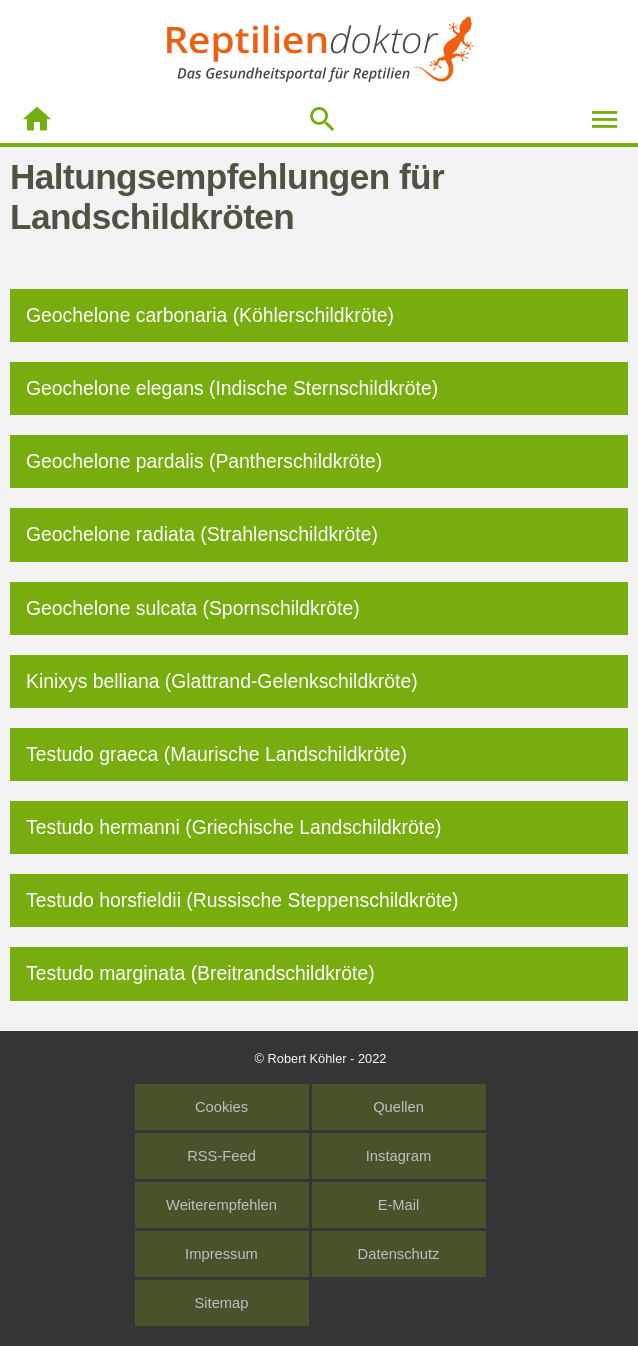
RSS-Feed (221, 1156)
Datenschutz (399, 1254)
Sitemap (222, 1303)
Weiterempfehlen (221, 1205)
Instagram (398, 1156)
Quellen (398, 1107)
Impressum (221, 1254)
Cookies (221, 1107)
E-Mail (399, 1205)
